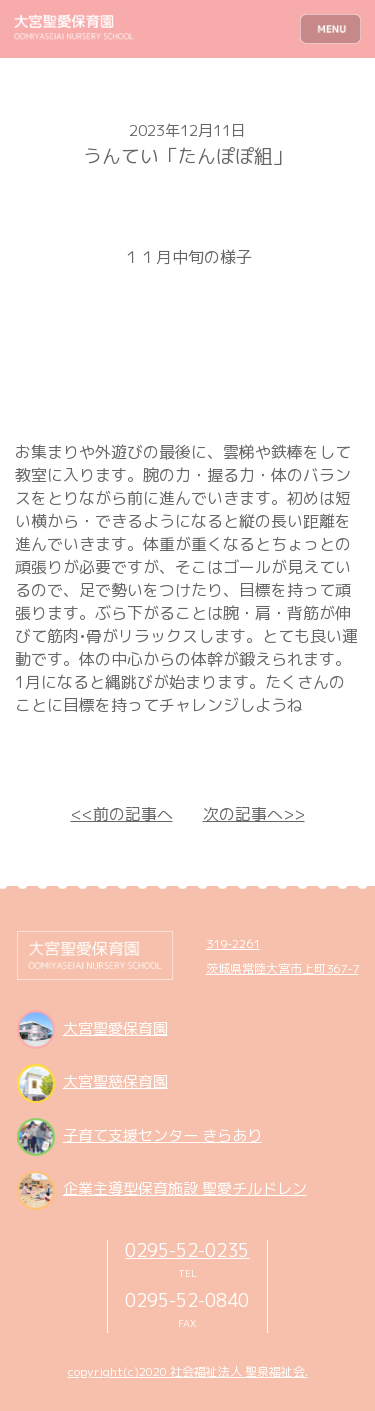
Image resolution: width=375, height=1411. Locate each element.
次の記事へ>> (254, 814)
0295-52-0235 (187, 1250)
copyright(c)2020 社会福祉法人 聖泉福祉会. (188, 1371)
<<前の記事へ (122, 814)
